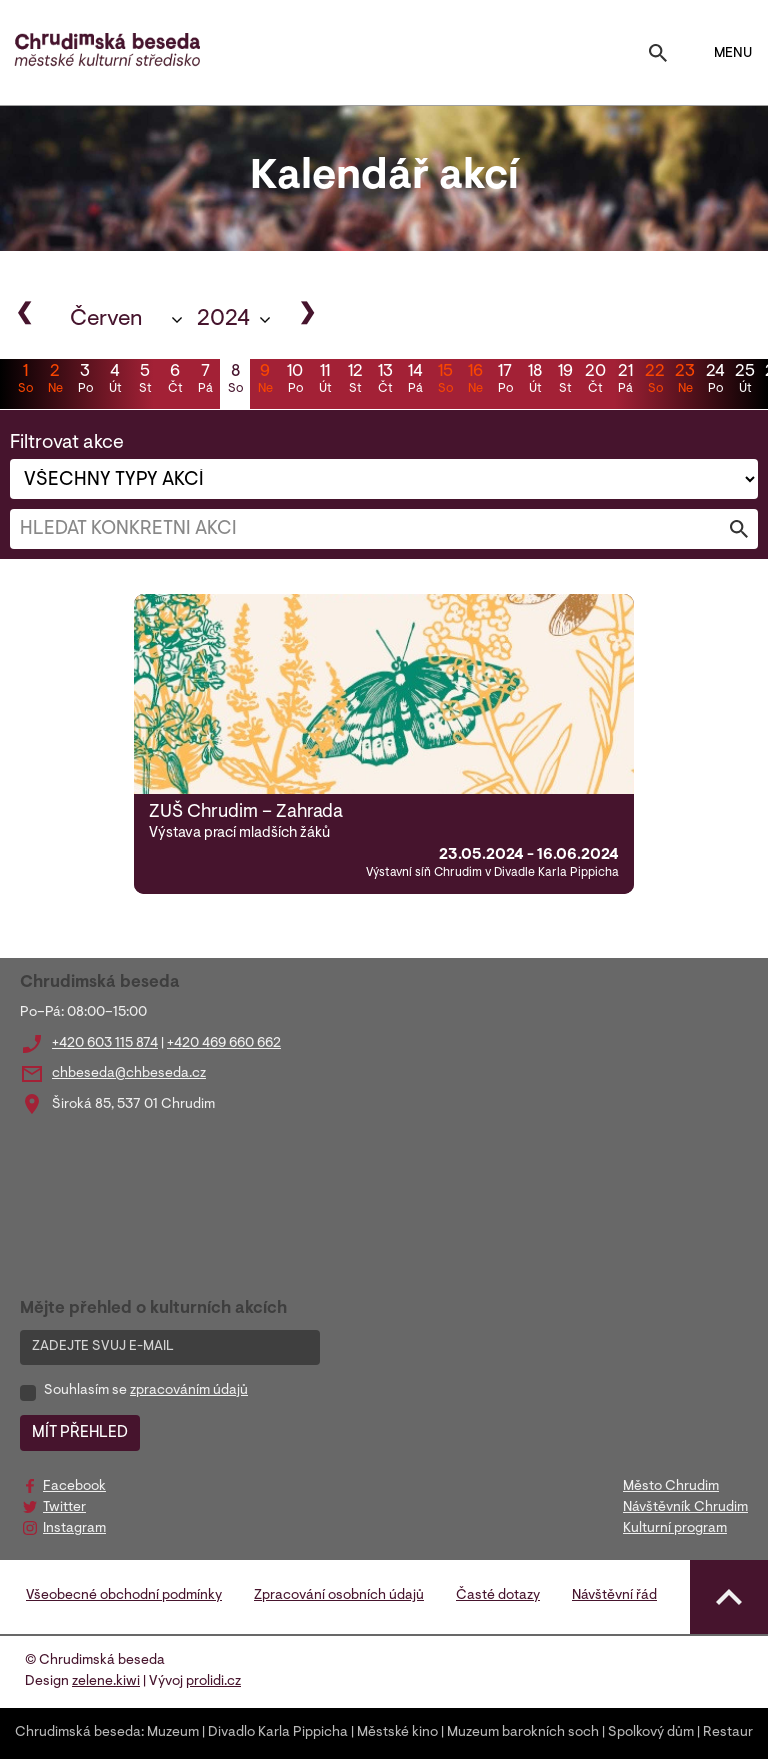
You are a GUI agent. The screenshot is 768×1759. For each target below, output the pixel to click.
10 (295, 381)
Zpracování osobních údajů (339, 1596)
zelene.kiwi (106, 1682)
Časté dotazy (498, 1596)
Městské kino (397, 1733)
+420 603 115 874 (105, 1044)
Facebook (74, 1487)
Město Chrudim (671, 1487)
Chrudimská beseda (78, 1733)
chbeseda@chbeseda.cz (129, 1074)
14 (415, 381)
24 (715, 381)
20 (595, 381)
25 (745, 381)
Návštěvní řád (614, 1596)
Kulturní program (675, 1529)
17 (505, 381)
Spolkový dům (651, 1733)
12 (355, 381)
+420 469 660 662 (224, 1044)
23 (685, 381)
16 (475, 381)
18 (535, 381)
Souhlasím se (146, 1391)
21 (625, 381)
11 (325, 381)
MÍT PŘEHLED (80, 1433)
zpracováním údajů (189, 1391)
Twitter (64, 1508)
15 (445, 381)
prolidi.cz (213, 1682)
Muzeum (173, 1733)
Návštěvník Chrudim (685, 1508)
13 (385, 381)
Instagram (74, 1529)
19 (565, 381)
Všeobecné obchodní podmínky (124, 1596)
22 (655, 381)
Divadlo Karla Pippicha (278, 1733)
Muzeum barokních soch (523, 1733)
